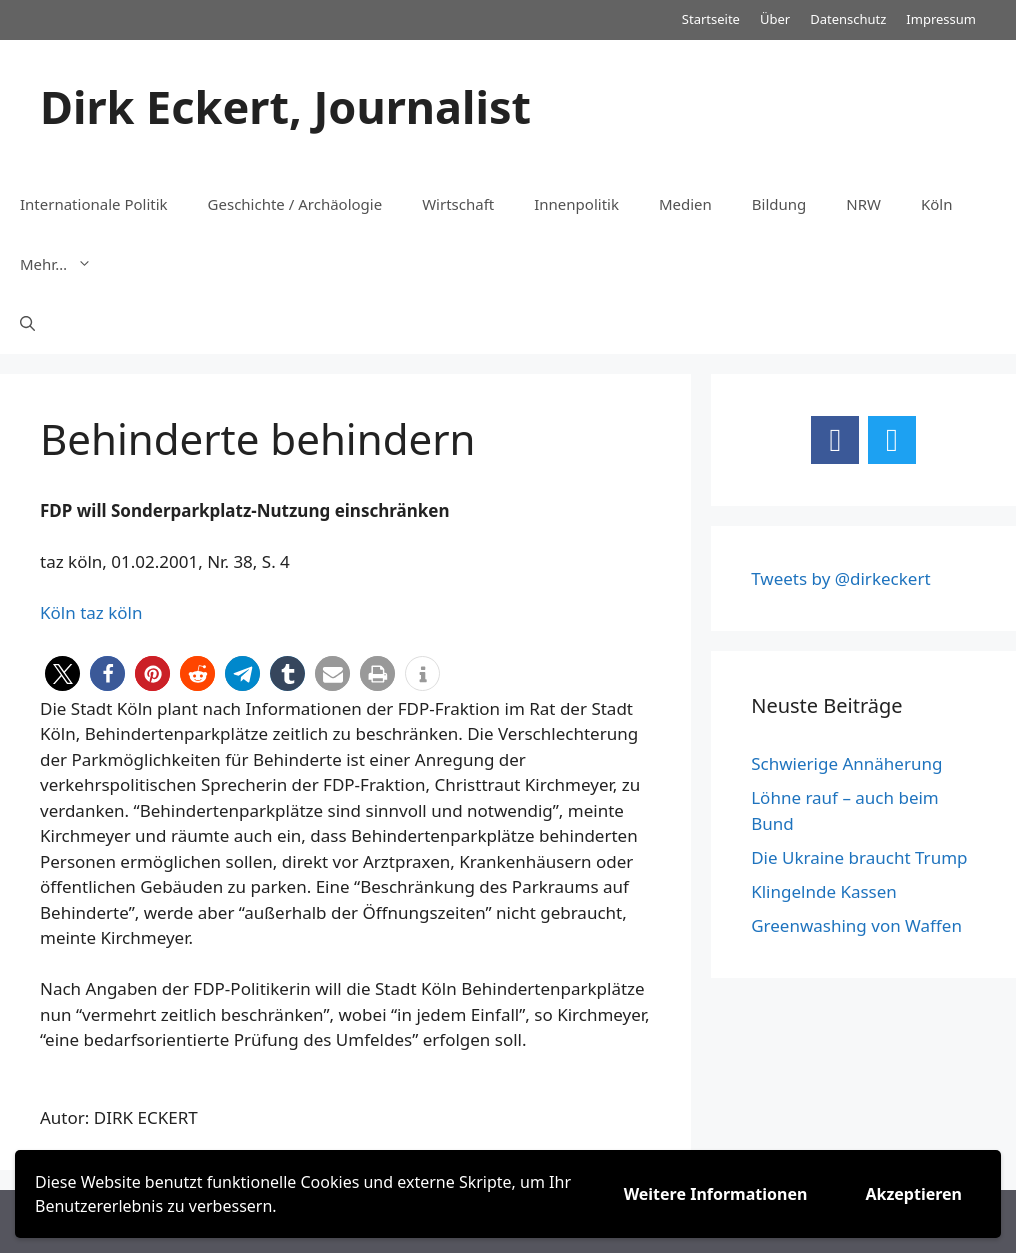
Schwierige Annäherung (846, 763)
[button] (62, 673)
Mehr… (66, 264)
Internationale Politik (94, 204)
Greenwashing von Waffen (856, 925)
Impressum (941, 19)
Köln (937, 204)
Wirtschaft (458, 204)
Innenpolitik (576, 204)
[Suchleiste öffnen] (27, 324)
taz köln (111, 612)
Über (775, 19)
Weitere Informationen (716, 1194)
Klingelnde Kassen (824, 891)
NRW (863, 204)
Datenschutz (848, 19)
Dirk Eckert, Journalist (285, 106)
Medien (685, 204)
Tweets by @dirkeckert (840, 578)
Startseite (711, 19)
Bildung (779, 204)
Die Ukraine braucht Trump (859, 857)
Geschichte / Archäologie (295, 204)
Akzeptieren (913, 1194)
